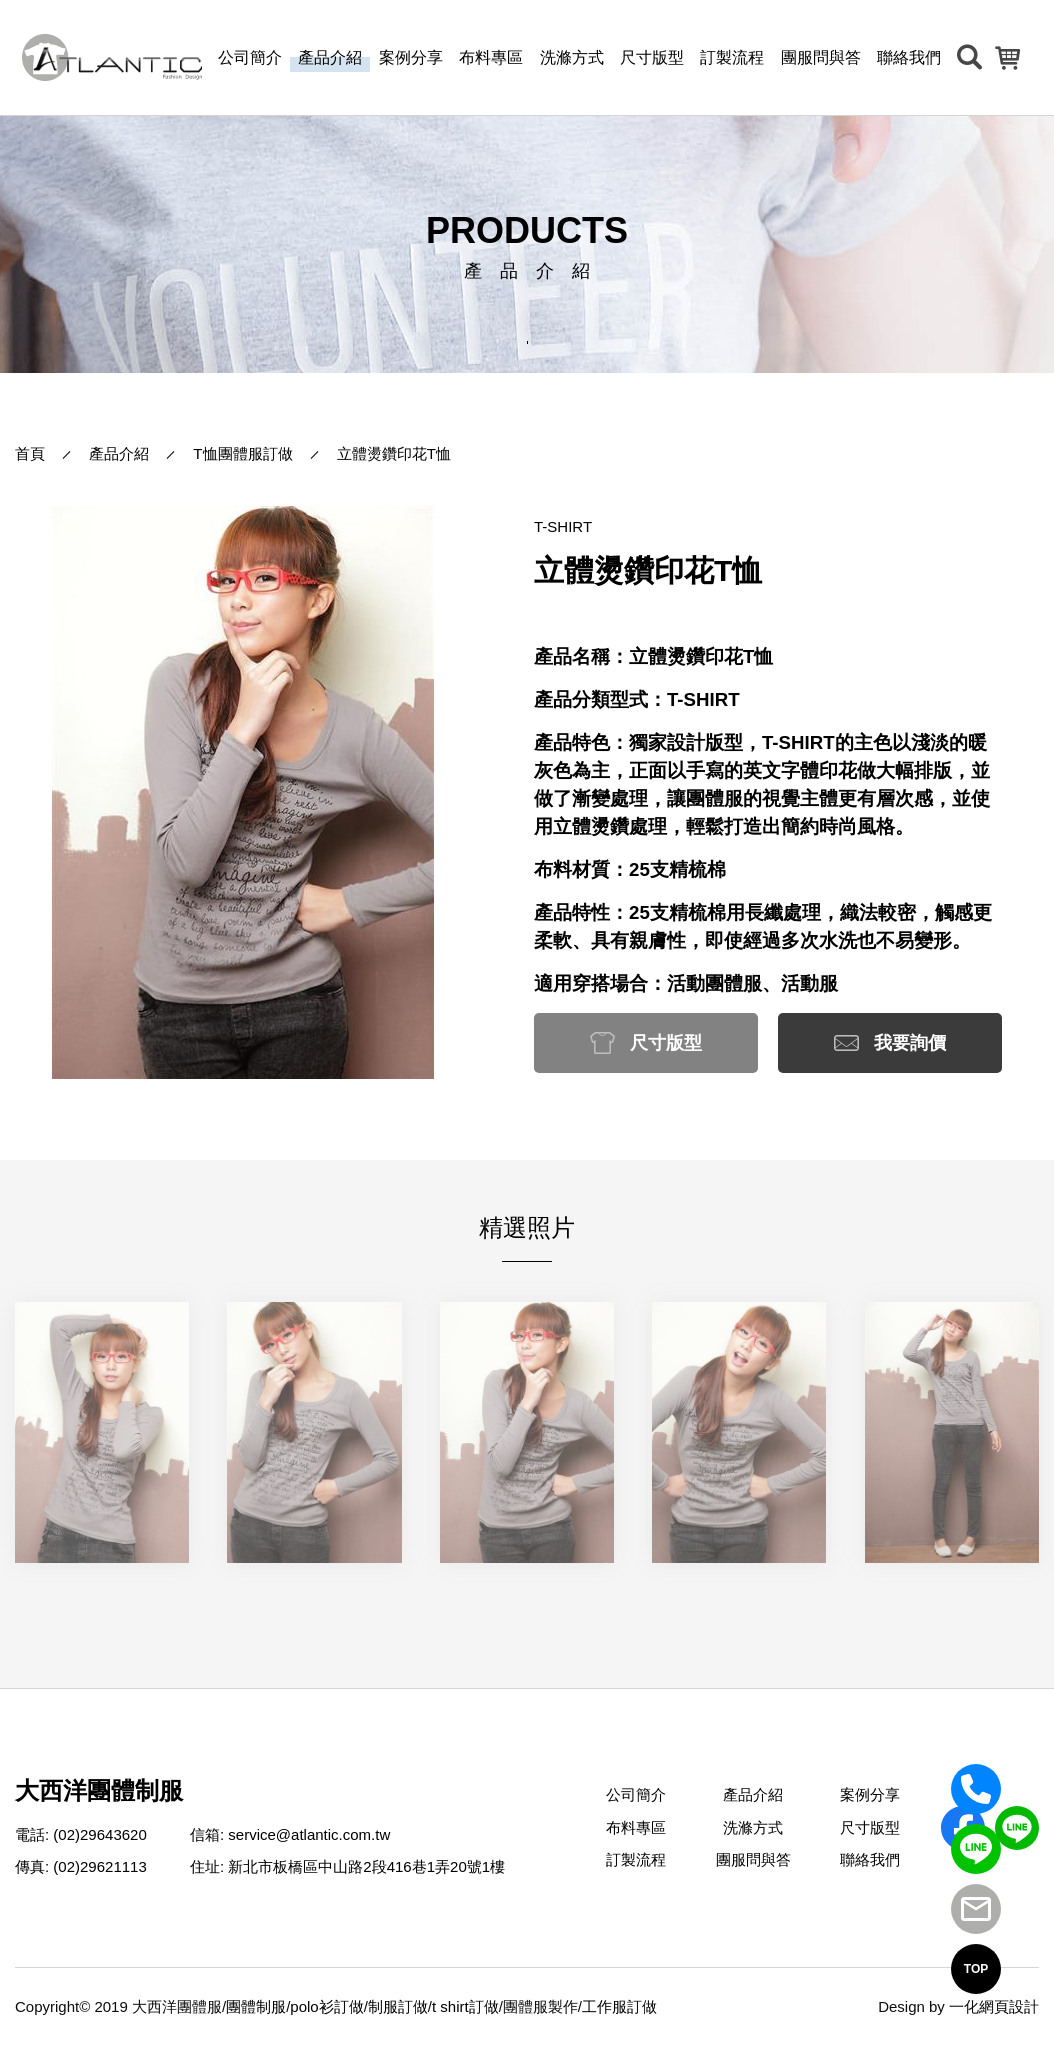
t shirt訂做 (465, 2006)
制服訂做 (398, 2006)
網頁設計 (1009, 2006)
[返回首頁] (112, 57)
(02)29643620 (99, 1834)
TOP (976, 1969)
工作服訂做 (619, 2006)
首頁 (30, 453)
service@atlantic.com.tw (309, 1834)
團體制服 (256, 2006)
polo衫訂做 (326, 2006)
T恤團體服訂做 (242, 453)
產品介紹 (119, 453)
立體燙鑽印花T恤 (394, 453)
